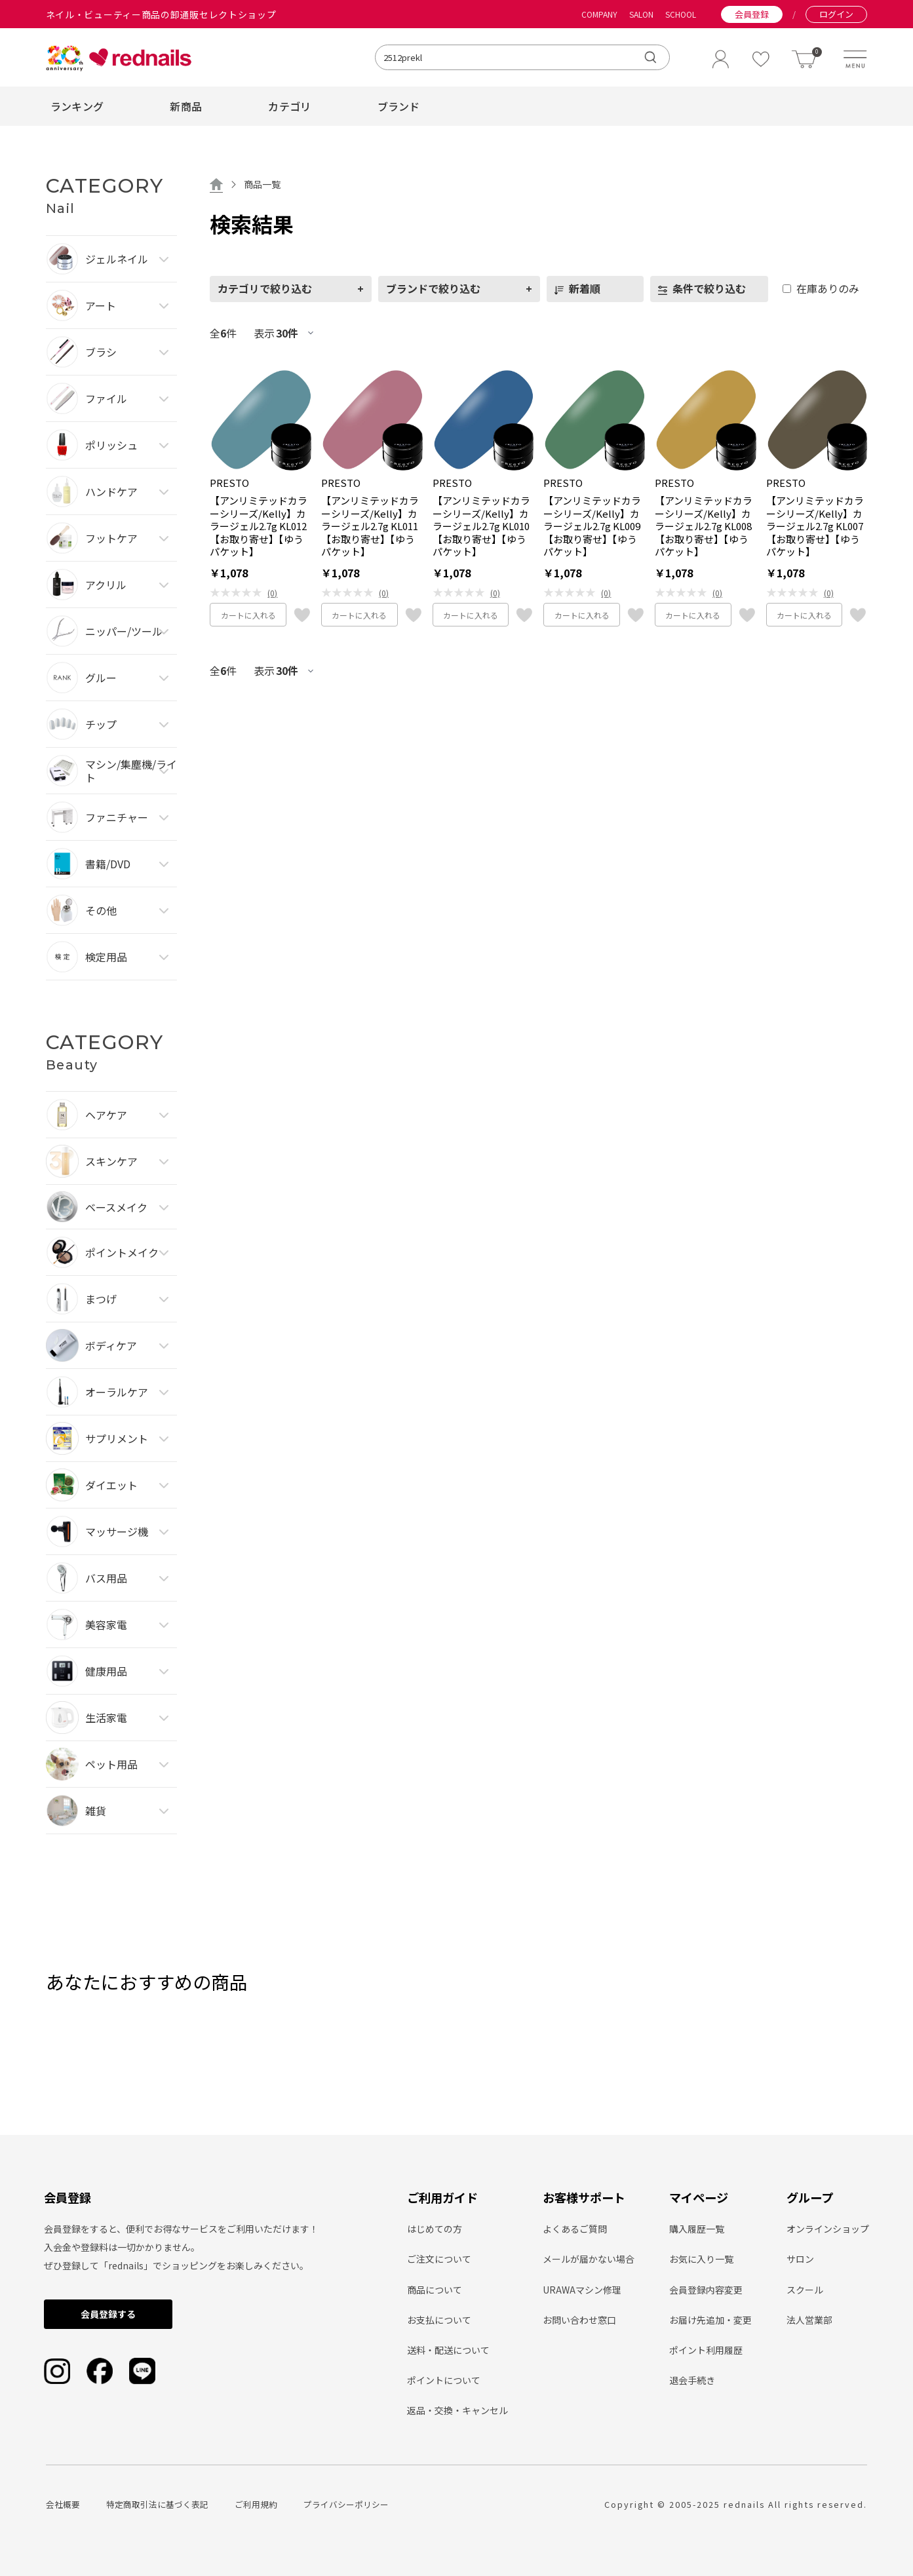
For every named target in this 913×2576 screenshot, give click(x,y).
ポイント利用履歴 (706, 2349)
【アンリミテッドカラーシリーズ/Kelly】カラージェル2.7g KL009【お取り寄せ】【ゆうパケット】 (592, 526)
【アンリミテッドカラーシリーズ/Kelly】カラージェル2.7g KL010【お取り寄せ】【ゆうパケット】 (481, 526)
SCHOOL (680, 14)
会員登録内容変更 (706, 2289)
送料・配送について (448, 2349)
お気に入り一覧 (701, 2258)
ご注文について (439, 2258)
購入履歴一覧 (696, 2228)
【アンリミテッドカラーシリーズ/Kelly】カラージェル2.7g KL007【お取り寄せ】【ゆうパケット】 (815, 526)
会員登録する (108, 2313)
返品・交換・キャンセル (457, 2410)
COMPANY (599, 14)
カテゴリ (289, 106)
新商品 (186, 106)
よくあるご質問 (575, 2228)
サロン (800, 2258)
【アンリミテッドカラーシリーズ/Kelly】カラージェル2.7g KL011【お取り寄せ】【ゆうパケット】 (370, 526)
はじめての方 (434, 2228)
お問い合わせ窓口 (579, 2319)
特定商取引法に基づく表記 (157, 2504)
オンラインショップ (828, 2228)
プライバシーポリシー (346, 2504)
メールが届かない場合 (588, 2258)
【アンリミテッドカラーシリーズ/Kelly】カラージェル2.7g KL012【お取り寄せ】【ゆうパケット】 (258, 526)
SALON (641, 14)
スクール (805, 2289)
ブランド (399, 106)
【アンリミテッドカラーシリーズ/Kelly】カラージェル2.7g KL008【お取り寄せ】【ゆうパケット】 (703, 526)
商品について (434, 2289)
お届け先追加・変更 (710, 2319)
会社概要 (63, 2504)
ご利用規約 (256, 2504)
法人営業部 (809, 2319)
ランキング (77, 106)
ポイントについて (443, 2380)
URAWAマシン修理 (582, 2289)
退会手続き (692, 2380)
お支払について (439, 2319)
